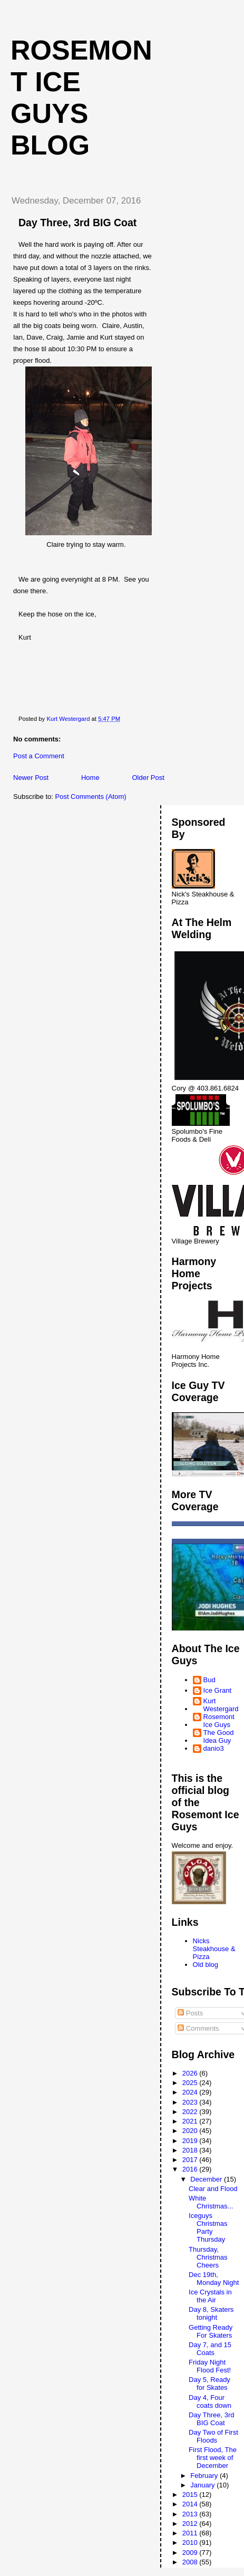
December (207, 2179)
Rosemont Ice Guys (219, 1721)
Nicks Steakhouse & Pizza (214, 1949)
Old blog (205, 1965)
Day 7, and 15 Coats (210, 2349)
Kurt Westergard (221, 1705)
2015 (191, 2494)
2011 (191, 2533)
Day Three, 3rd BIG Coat (211, 2419)
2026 (191, 2073)
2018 (191, 2150)
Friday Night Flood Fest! (210, 2366)
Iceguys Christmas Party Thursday (208, 2227)
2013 (191, 2514)
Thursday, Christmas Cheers (208, 2257)
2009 (191, 2552)
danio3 (213, 1748)
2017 (191, 2160)
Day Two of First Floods (213, 2436)
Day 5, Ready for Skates (209, 2383)
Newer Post (30, 778)
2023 (191, 2102)
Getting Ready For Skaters (210, 2331)
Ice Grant (217, 1690)
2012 (191, 2523)
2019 (191, 2141)
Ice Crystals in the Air (210, 2296)
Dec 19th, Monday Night (214, 2278)
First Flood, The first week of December (213, 2457)
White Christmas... (211, 2202)
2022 (191, 2112)
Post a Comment (38, 756)
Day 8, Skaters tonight (211, 2313)
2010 (191, 2542)
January (203, 2485)
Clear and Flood (213, 2189)
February (205, 2475)
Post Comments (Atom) (90, 796)
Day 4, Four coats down (210, 2401)
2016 (191, 2169)
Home (90, 778)
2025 (191, 2083)
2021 (191, 2121)
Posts (190, 2013)
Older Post (148, 778)
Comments (198, 2028)
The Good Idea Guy (218, 1736)
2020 (191, 2131)
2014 (191, 2504)
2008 (191, 2562)
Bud (209, 1680)
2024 (191, 2092)
